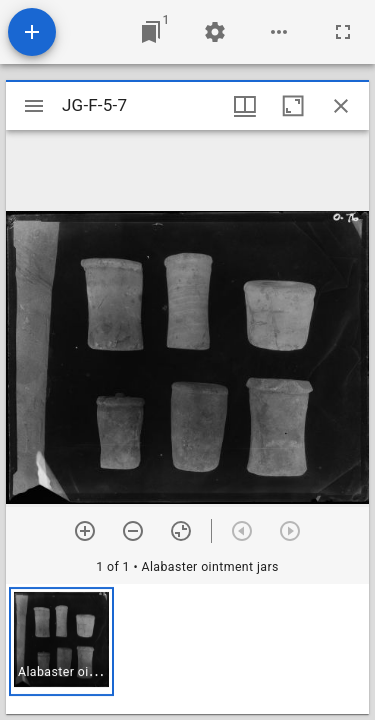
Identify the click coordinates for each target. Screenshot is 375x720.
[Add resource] (32, 32)
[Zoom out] (133, 531)
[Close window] (341, 106)
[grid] (187, 649)
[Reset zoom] (181, 531)
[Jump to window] (151, 32)
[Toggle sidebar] (34, 106)
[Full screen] (343, 32)
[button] (61, 641)
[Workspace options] (279, 32)
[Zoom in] (85, 531)
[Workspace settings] (215, 32)
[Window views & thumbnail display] (245, 106)
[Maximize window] (293, 106)
